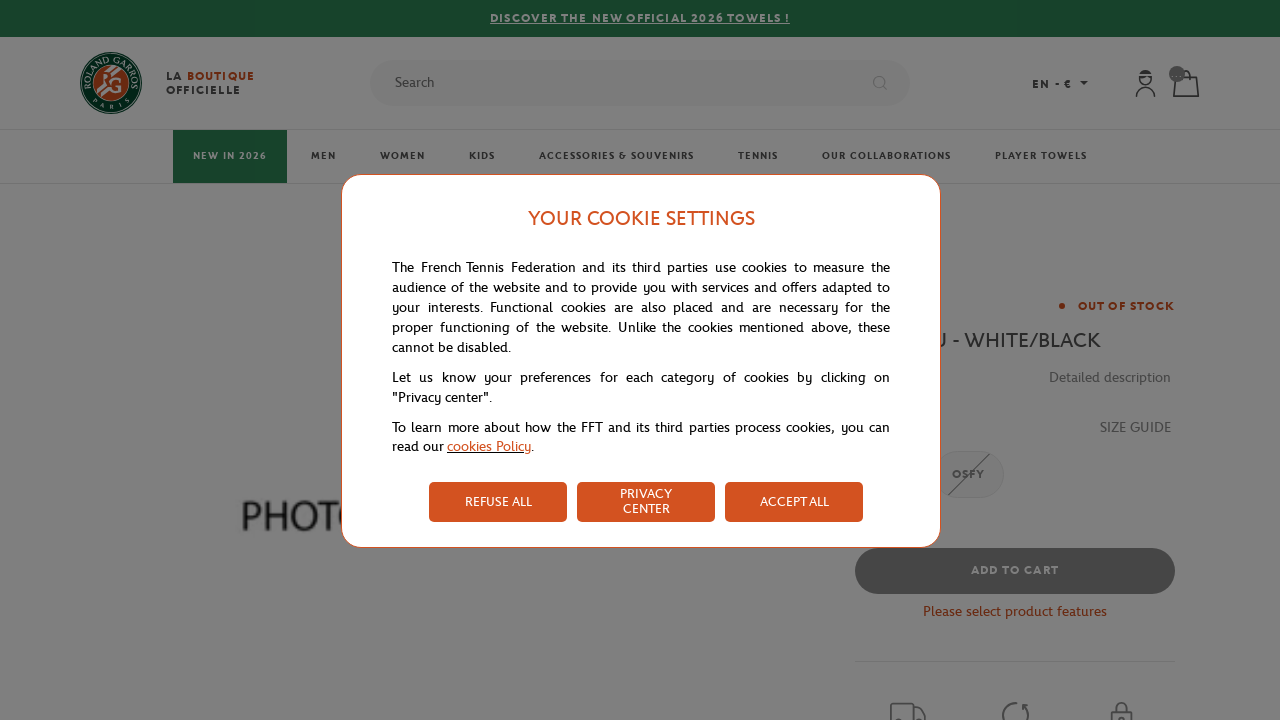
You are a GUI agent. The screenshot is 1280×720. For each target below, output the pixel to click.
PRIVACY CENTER (646, 501)
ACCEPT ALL (794, 501)
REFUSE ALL (498, 501)
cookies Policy (489, 446)
